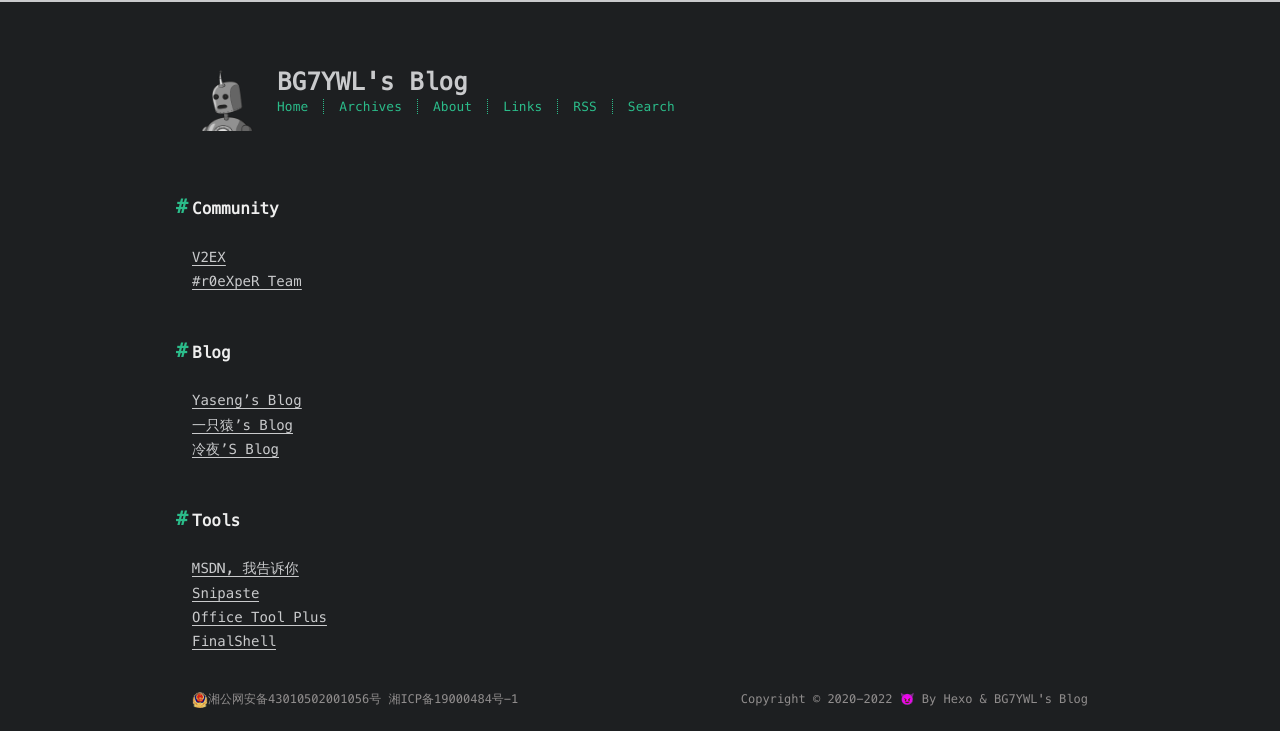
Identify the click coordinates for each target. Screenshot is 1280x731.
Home (292, 106)
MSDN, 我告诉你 (245, 568)
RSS (585, 106)
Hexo (957, 699)
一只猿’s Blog (242, 425)
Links (522, 106)
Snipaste (225, 593)
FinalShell (234, 641)
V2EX (209, 257)
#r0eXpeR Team (247, 281)
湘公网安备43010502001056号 (286, 699)
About (452, 106)
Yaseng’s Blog (247, 400)
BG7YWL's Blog (1041, 699)
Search (651, 106)
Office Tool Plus (259, 617)
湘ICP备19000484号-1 (453, 699)
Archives (370, 106)
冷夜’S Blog (235, 449)
